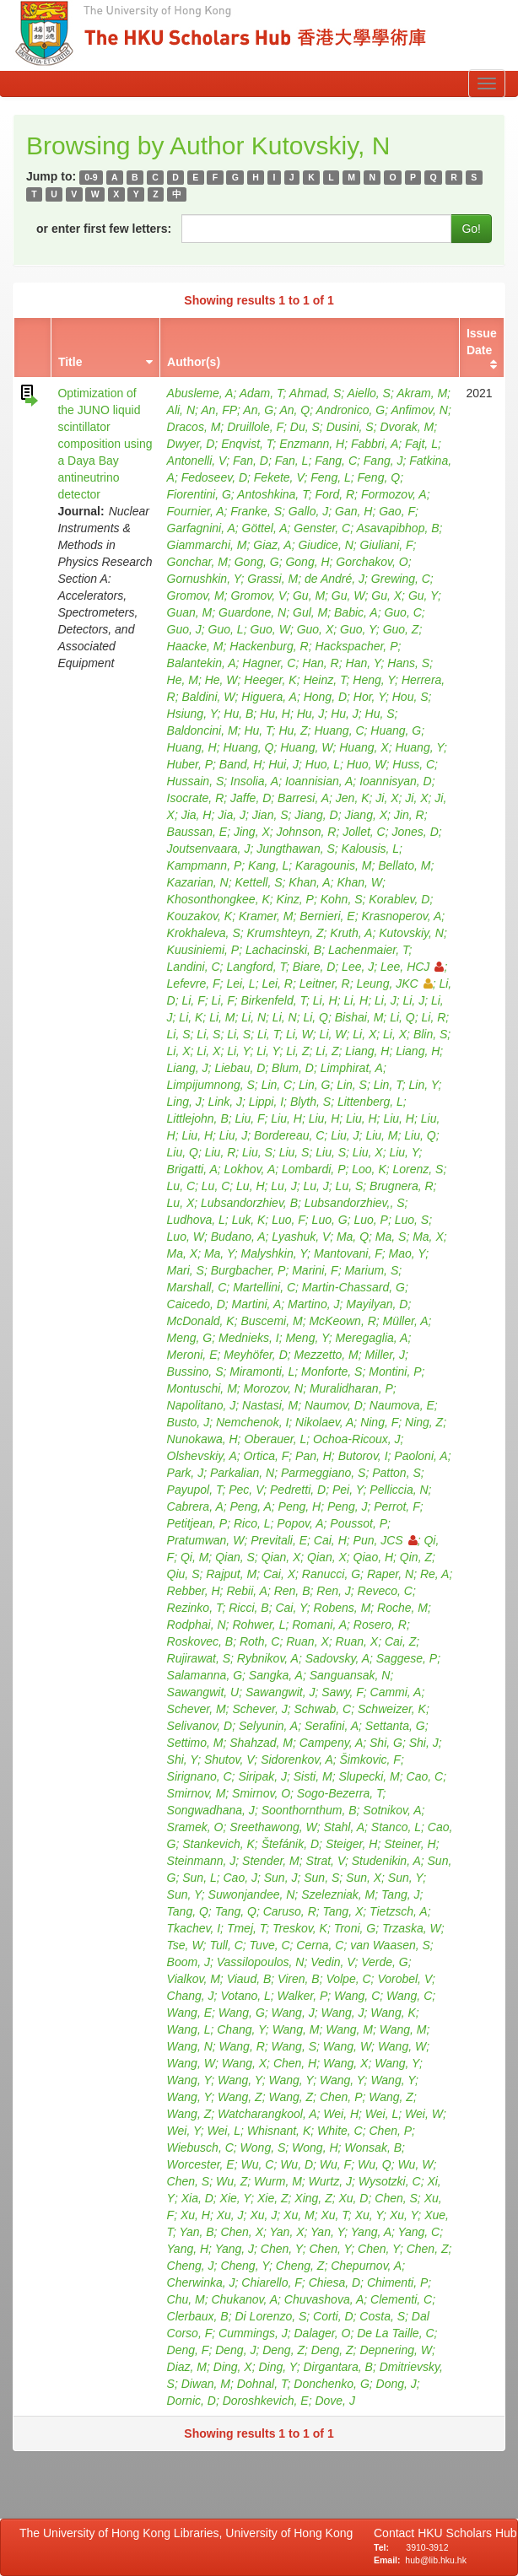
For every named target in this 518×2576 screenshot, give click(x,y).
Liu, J (233, 1135)
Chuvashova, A (324, 2299)
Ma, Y (219, 1253)
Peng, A (251, 1506)
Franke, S (256, 511)
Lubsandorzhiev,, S (355, 1203)
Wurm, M (278, 2181)
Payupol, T (195, 1489)
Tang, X (343, 1911)
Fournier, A (195, 511)
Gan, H (353, 511)
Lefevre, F (193, 983)
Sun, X (363, 1877)
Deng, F (188, 2350)
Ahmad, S (315, 393)
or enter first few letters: (103, 228)
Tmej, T (246, 1928)
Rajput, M (231, 1574)
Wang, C (357, 1995)
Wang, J (293, 2012)
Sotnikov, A (392, 1810)
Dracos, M (194, 427)
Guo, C (402, 612)
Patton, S (396, 1472)
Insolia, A (254, 781)
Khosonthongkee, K (218, 899)
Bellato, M (404, 865)
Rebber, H (193, 1591)
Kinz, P (295, 899)
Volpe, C (348, 1979)
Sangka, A (276, 1675)
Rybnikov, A (268, 1658)
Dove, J (334, 2400)
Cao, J (240, 1877)
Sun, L (199, 1877)
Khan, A (309, 882)
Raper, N (390, 1574)
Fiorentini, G (199, 494)
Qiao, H (373, 1557)
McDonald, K (201, 1321)
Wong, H (314, 2147)
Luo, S (412, 1219)
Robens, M (342, 1607)
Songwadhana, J (211, 1810)
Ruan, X (307, 1641)
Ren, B (292, 1591)
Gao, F (397, 511)
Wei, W (424, 2114)
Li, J (386, 1000)
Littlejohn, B (198, 1118)
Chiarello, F (271, 2282)
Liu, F (250, 1118)
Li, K (190, 1017)
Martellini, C (264, 1287)
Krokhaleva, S (203, 933)
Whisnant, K (278, 2130)
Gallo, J (308, 511)
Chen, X (241, 2232)
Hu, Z (292, 730)
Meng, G (190, 1338)
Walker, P (303, 1995)
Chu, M (186, 2299)
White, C (340, 2130)
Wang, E (189, 2012)
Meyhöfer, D (255, 1354)
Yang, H (188, 2248)
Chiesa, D (334, 2282)
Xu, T (334, 2215)
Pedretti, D (298, 1489)
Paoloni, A (420, 1456)
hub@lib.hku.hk (436, 2560)
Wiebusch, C (200, 2147)
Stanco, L (396, 1827)
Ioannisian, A (319, 781)
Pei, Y (348, 1489)
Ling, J (184, 1101)
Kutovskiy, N (411, 933)
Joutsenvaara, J (209, 848)
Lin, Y (423, 1084)
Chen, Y (282, 2248)
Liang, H (367, 1051)
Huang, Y (419, 747)
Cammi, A (396, 1692)
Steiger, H (351, 1844)
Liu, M (381, 1135)
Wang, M (296, 2029)
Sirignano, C (199, 1776)
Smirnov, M (196, 1793)
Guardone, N (252, 612)
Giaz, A (272, 545)
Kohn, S (342, 899)
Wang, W (347, 2046)
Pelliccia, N (399, 1489)
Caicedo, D (196, 1304)
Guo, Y (358, 629)
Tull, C (225, 1945)
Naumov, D (334, 1405)
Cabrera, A (195, 1506)
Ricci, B (248, 1607)
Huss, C (413, 764)
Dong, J (396, 2383)
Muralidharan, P (351, 1388)
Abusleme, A (200, 393)
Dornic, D (191, 2400)
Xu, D (353, 2198)
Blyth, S (310, 1101)
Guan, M (190, 612)
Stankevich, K (218, 1844)
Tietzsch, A (399, 1911)
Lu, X (181, 1203)
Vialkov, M (193, 1979)
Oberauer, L (275, 1439)
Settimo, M (195, 1742)
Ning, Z (424, 1422)
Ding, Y (278, 2367)
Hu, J (311, 713)
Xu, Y (369, 2215)
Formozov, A (394, 494)
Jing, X (252, 831)
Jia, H (196, 815)
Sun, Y (405, 1877)
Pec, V (246, 1489)
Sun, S (321, 1877)
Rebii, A (246, 1591)
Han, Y (363, 663)
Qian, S (235, 1557)
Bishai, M (359, 1017)
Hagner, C (268, 663)
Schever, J (259, 1709)
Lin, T (388, 1084)
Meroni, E (192, 1354)
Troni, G (355, 1928)
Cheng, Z (300, 2265)
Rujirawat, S (198, 1658)
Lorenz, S (418, 1169)
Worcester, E (201, 2164)
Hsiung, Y (192, 713)
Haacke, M (195, 646)
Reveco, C (385, 1591)
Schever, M (196, 1709)
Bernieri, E (326, 916)
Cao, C (425, 1776)
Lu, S (350, 1186)
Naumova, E (402, 1405)
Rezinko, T (195, 1607)
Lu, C (181, 1186)
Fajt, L (421, 443)
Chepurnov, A (366, 2265)
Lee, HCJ (412, 966)
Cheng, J (190, 2265)
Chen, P (341, 2097)
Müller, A (406, 1321)
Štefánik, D (290, 1844)
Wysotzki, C (390, 2181)
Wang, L (189, 2029)
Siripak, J (262, 1776)
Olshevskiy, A (202, 1456)
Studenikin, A (386, 1860)
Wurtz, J (330, 2181)
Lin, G (314, 1084)
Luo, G (330, 1219)
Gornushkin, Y (204, 578)
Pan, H (313, 1456)
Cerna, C (319, 1945)
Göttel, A (265, 528)
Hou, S (410, 696)
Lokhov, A (250, 1169)
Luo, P (370, 1219)
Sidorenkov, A (297, 1759)
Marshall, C (197, 1287)
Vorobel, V (404, 1979)
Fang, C (336, 460)
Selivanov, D (200, 1726)
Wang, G (242, 2012)
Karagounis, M (333, 865)
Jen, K (353, 798)
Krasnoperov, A (401, 916)
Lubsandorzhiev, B (249, 1203)
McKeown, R (342, 1321)
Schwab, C (323, 1709)
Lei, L (240, 983)
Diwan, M (205, 2383)
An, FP (219, 410)
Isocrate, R (195, 798)
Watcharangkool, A (267, 2114)
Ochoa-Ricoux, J (356, 1439)
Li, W (299, 1034)
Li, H (325, 1000)
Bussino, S (195, 1371)
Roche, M (402, 1607)
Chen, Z (428, 2248)
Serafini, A (332, 1726)
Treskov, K (299, 1928)
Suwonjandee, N (251, 1894)
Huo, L (322, 764)
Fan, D (250, 460)
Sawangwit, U (203, 1692)
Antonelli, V (197, 460)
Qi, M (194, 1557)
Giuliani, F (386, 545)
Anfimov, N (419, 410)
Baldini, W (208, 696)
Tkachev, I (194, 1928)
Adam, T (261, 393)
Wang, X (244, 2063)
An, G (258, 410)
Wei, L (381, 2114)
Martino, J (313, 1304)
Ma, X (428, 1236)
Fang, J (383, 460)
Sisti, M (313, 1776)
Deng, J (235, 2350)
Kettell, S (259, 882)
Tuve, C (270, 1945)
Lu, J (283, 1186)
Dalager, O (322, 2333)
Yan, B (197, 2232)
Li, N (253, 1017)
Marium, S (371, 1270)
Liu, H (286, 1118)
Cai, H (330, 1540)
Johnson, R (307, 831)
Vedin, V (332, 1962)
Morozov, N (274, 1388)
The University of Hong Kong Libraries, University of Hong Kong (189, 2533)
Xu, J (230, 2215)
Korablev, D (399, 899)
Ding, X (232, 2367)
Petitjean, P (197, 1523)
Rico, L (252, 1523)
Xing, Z (313, 2198)
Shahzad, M (261, 1742)
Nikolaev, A (324, 1422)
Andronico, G (350, 410)
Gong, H (307, 562)
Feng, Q (379, 477)
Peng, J (347, 1506)
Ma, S (391, 1236)
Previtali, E (279, 1540)
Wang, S (294, 2046)
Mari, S (185, 1270)
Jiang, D (315, 815)
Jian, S (270, 815)
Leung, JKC (394, 983)
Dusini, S (350, 427)
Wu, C (256, 2164)
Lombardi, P (313, 1169)
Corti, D (333, 2316)
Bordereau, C (289, 1135)
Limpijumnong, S (211, 1084)
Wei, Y (184, 2130)
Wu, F (335, 2164)
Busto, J (188, 1422)
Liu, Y (403, 1152)
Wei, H (341, 2114)
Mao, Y (407, 1253)
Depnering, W (395, 2350)
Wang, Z (240, 2097)
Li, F (192, 1000)
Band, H (240, 764)
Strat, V (325, 1860)
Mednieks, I (249, 1338)
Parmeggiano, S (323, 1472)
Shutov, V (229, 1759)
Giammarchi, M (207, 545)
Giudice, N (325, 545)
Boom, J (188, 1962)
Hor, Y (369, 696)
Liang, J (187, 1068)
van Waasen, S (390, 1945)
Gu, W (348, 595)
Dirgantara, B (337, 2367)
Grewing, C (400, 578)
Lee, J (358, 966)
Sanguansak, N (350, 1675)
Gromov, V (259, 595)
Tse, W (185, 1945)
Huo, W (366, 764)
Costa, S (382, 2316)
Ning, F (379, 1422)
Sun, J (281, 1877)
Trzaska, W (411, 1928)
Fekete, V (279, 477)
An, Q (294, 410)
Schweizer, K (392, 1709)
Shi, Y (182, 1759)
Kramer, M (266, 916)
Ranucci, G (331, 1574)
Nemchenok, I (252, 1422)
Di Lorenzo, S (271, 2316)
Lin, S (352, 1084)
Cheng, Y (244, 2265)
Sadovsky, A (337, 1658)
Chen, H (294, 2063)
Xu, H (195, 2215)
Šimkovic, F (370, 1759)
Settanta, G (395, 1726)
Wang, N (190, 2046)
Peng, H (299, 1506)
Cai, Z (400, 1641)
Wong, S (263, 2147)
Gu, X (386, 595)
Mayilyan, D (376, 1304)
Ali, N (181, 410)
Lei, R (277, 983)
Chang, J (190, 1995)
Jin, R (409, 815)
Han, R (320, 663)
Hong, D (325, 696)
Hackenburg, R (268, 646)
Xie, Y (235, 2198)
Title (70, 362)
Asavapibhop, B (397, 528)
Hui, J (283, 764)
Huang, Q (249, 747)
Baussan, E (197, 831)
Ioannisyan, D (395, 781)
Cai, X (279, 1574)
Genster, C (322, 528)
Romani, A (319, 1624)
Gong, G (257, 562)
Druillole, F (255, 427)
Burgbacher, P (248, 1270)
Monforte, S (331, 1371)
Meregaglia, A (372, 1338)
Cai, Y (290, 1607)
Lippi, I (266, 1101)
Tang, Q (187, 1911)
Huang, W (306, 747)
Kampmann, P (204, 865)
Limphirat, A (352, 1068)
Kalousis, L (370, 848)
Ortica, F (266, 1456)
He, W (221, 680)
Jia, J (232, 815)
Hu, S (380, 713)
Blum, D (293, 1068)
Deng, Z (283, 2350)
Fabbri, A (374, 443)
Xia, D (197, 2198)
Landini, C (193, 966)
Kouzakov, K (200, 916)
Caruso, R (289, 1911)
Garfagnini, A (201, 528)
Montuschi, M (202, 1388)
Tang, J (400, 1894)
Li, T (268, 1034)
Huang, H (192, 747)
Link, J (225, 1101)
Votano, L (245, 1995)
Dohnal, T (262, 2383)
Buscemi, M (272, 1321)
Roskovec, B (200, 1641)
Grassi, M (272, 578)
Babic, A (356, 612)
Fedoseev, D (214, 477)
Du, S (305, 427)
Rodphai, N (196, 1624)
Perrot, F (396, 1506)
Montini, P (395, 1371)
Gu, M (309, 595)
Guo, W (269, 629)
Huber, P (190, 764)
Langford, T (256, 966)
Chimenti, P (397, 2282)
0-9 (90, 177)
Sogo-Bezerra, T (340, 1793)
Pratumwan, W (206, 1540)
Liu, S (257, 1152)
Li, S (179, 1034)
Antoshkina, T (273, 494)
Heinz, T (324, 680)
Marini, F (314, 1270)
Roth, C (259, 1641)
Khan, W (359, 882)
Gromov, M (195, 595)
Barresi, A (303, 798)
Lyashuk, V (301, 1236)
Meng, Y (306, 1338)
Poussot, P (358, 1523)
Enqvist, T (246, 443)
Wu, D (296, 2164)
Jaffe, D (250, 798)
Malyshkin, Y (274, 1253)
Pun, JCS (385, 1540)
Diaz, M (187, 2367)
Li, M (222, 1017)
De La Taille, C (395, 2333)
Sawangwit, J (280, 1692)
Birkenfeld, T (274, 1000)
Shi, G (386, 1742)
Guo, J (184, 629)
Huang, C (339, 730)
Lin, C (277, 1084)
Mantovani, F (348, 1253)
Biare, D (314, 966)
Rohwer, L (258, 1624)
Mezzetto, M (326, 1354)
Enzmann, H (311, 443)
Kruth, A (351, 933)
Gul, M (310, 612)
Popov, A (300, 1523)
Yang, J (234, 2248)
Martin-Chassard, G (353, 1287)
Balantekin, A (201, 663)
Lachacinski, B (283, 950)
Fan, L (292, 460)
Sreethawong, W (273, 1827)
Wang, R (242, 2046)
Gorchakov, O (371, 562)
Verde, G (384, 1962)
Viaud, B (249, 1979)
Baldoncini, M (202, 730)
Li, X (364, 1034)
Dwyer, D (191, 443)
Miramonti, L (261, 1371)
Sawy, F (342, 1692)
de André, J (334, 578)
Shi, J (424, 1742)
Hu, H (275, 713)
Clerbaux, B (198, 2316)
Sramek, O (195, 1827)
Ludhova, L (196, 1219)
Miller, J (385, 1354)
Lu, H (250, 1186)
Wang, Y (397, 2063)
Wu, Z (231, 2181)
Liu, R (220, 1152)
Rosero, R (380, 1624)
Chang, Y (241, 2029)
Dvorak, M (407, 427)
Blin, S (430, 1034)
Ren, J (333, 1591)
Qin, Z (416, 1557)
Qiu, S (183, 1574)
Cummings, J (253, 2333)
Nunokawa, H (202, 1439)
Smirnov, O (261, 1793)
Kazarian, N (198, 882)
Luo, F (288, 1219)
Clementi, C (401, 2299)
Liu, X (368, 1152)
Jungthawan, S (295, 848)
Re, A (435, 1574)
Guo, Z (401, 629)
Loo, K (369, 1169)
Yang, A (371, 2232)
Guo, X (315, 629)
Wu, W (415, 2164)
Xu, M (299, 2215)
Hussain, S (195, 781)
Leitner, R (324, 983)
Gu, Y (423, 595)
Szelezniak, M (338, 1894)
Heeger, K (270, 680)
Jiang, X (365, 815)
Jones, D (415, 831)
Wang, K (392, 2012)
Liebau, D (239, 1068)
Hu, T (258, 730)
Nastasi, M (270, 1405)
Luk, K (249, 1219)
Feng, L (330, 477)
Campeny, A (331, 1742)
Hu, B (238, 713)
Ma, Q (353, 1236)
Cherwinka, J (201, 2282)
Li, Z (297, 1051)
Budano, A (238, 1236)
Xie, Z (273, 2198)
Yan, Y (327, 2232)
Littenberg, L (370, 1101)
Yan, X (287, 2232)
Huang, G (395, 730)
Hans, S (408, 663)
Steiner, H (409, 1844)
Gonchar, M (197, 562)
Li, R (434, 1017)
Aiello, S (369, 393)
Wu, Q (374, 2164)
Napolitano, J (201, 1405)
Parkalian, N (242, 1472)
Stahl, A (344, 1827)
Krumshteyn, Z (285, 933)
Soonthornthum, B (309, 1810)
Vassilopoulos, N (261, 1962)
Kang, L (268, 865)
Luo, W (185, 1236)
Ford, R (334, 494)
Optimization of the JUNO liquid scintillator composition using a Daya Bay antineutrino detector (104, 443)
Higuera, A (269, 696)
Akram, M (422, 393)
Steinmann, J (201, 1860)
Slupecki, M (368, 1776)
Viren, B (299, 1979)
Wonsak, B (373, 2147)
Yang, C (419, 2232)
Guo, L (226, 629)
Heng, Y (374, 680)
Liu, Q (419, 1135)
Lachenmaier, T (368, 950)
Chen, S (188, 2181)
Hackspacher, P (356, 646)
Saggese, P (406, 1658)
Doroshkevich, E (266, 2400)
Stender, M (270, 1860)
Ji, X (386, 798)
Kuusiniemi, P (203, 950)
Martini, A (257, 1304)
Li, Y (238, 1051)
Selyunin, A (268, 1726)
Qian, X (281, 1557)
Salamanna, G (205, 1675)
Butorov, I (363, 1456)
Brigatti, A (192, 1169)
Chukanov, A (244, 2299)
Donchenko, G (332, 2383)
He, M (182, 680)
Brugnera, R (401, 1186)
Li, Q (315, 1017)
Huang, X (363, 747)
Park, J (185, 1472)
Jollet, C (364, 831)
